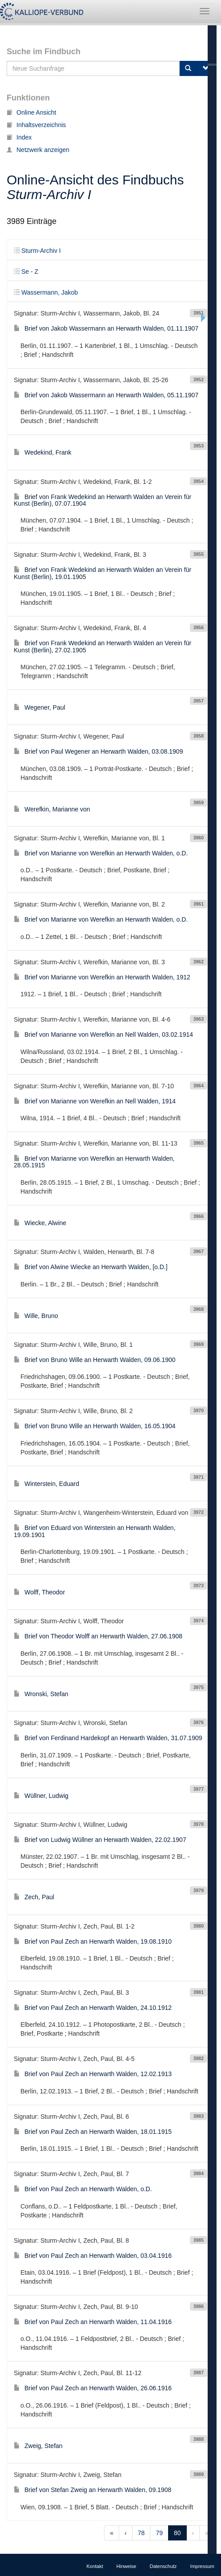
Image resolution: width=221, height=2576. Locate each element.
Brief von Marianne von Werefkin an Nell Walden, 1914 (95, 1101)
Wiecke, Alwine (40, 1222)
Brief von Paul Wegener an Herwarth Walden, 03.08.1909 (98, 751)
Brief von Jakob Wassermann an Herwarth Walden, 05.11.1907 (106, 395)
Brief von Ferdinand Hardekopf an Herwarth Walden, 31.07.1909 (108, 1737)
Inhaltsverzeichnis (36, 124)
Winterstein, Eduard (46, 1483)
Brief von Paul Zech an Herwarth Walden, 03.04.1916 (93, 2255)
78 (141, 2532)
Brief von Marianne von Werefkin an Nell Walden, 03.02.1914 (103, 1034)
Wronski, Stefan (41, 1693)
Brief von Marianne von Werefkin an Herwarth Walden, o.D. (101, 853)
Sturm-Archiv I (37, 250)
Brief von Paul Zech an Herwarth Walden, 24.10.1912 (93, 2007)
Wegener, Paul (39, 707)
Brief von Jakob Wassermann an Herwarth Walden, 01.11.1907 (106, 328)
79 (159, 2532)
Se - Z (26, 271)
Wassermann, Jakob (46, 292)
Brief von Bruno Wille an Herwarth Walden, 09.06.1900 (95, 1359)
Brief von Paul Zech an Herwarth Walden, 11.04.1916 (93, 2321)
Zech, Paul (34, 1897)
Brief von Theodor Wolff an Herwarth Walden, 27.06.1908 (98, 1636)
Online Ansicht (31, 112)
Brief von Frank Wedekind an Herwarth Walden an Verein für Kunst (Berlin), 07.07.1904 (102, 500)
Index (19, 137)
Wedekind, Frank (43, 452)
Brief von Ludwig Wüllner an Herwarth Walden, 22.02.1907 (100, 1839)
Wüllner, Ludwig (41, 1795)
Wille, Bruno (36, 1315)
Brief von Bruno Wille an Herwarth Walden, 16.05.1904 (95, 1426)
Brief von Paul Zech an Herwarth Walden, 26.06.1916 (93, 2388)
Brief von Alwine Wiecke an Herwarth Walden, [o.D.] (91, 1266)
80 (177, 2532)
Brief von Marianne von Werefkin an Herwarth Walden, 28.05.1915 (94, 1162)
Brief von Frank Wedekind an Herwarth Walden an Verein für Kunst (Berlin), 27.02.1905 (102, 646)
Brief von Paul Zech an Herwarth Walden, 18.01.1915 (93, 2131)
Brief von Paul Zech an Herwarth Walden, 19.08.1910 (93, 1941)
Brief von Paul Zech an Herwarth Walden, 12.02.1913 (93, 2073)
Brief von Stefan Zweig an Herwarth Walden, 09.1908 (92, 2489)
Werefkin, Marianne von (52, 809)
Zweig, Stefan (38, 2445)
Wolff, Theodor (39, 1592)
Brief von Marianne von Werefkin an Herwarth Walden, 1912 (102, 977)
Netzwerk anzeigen (38, 149)
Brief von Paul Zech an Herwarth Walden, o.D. (83, 2189)
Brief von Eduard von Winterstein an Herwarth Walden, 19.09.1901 (95, 1531)
